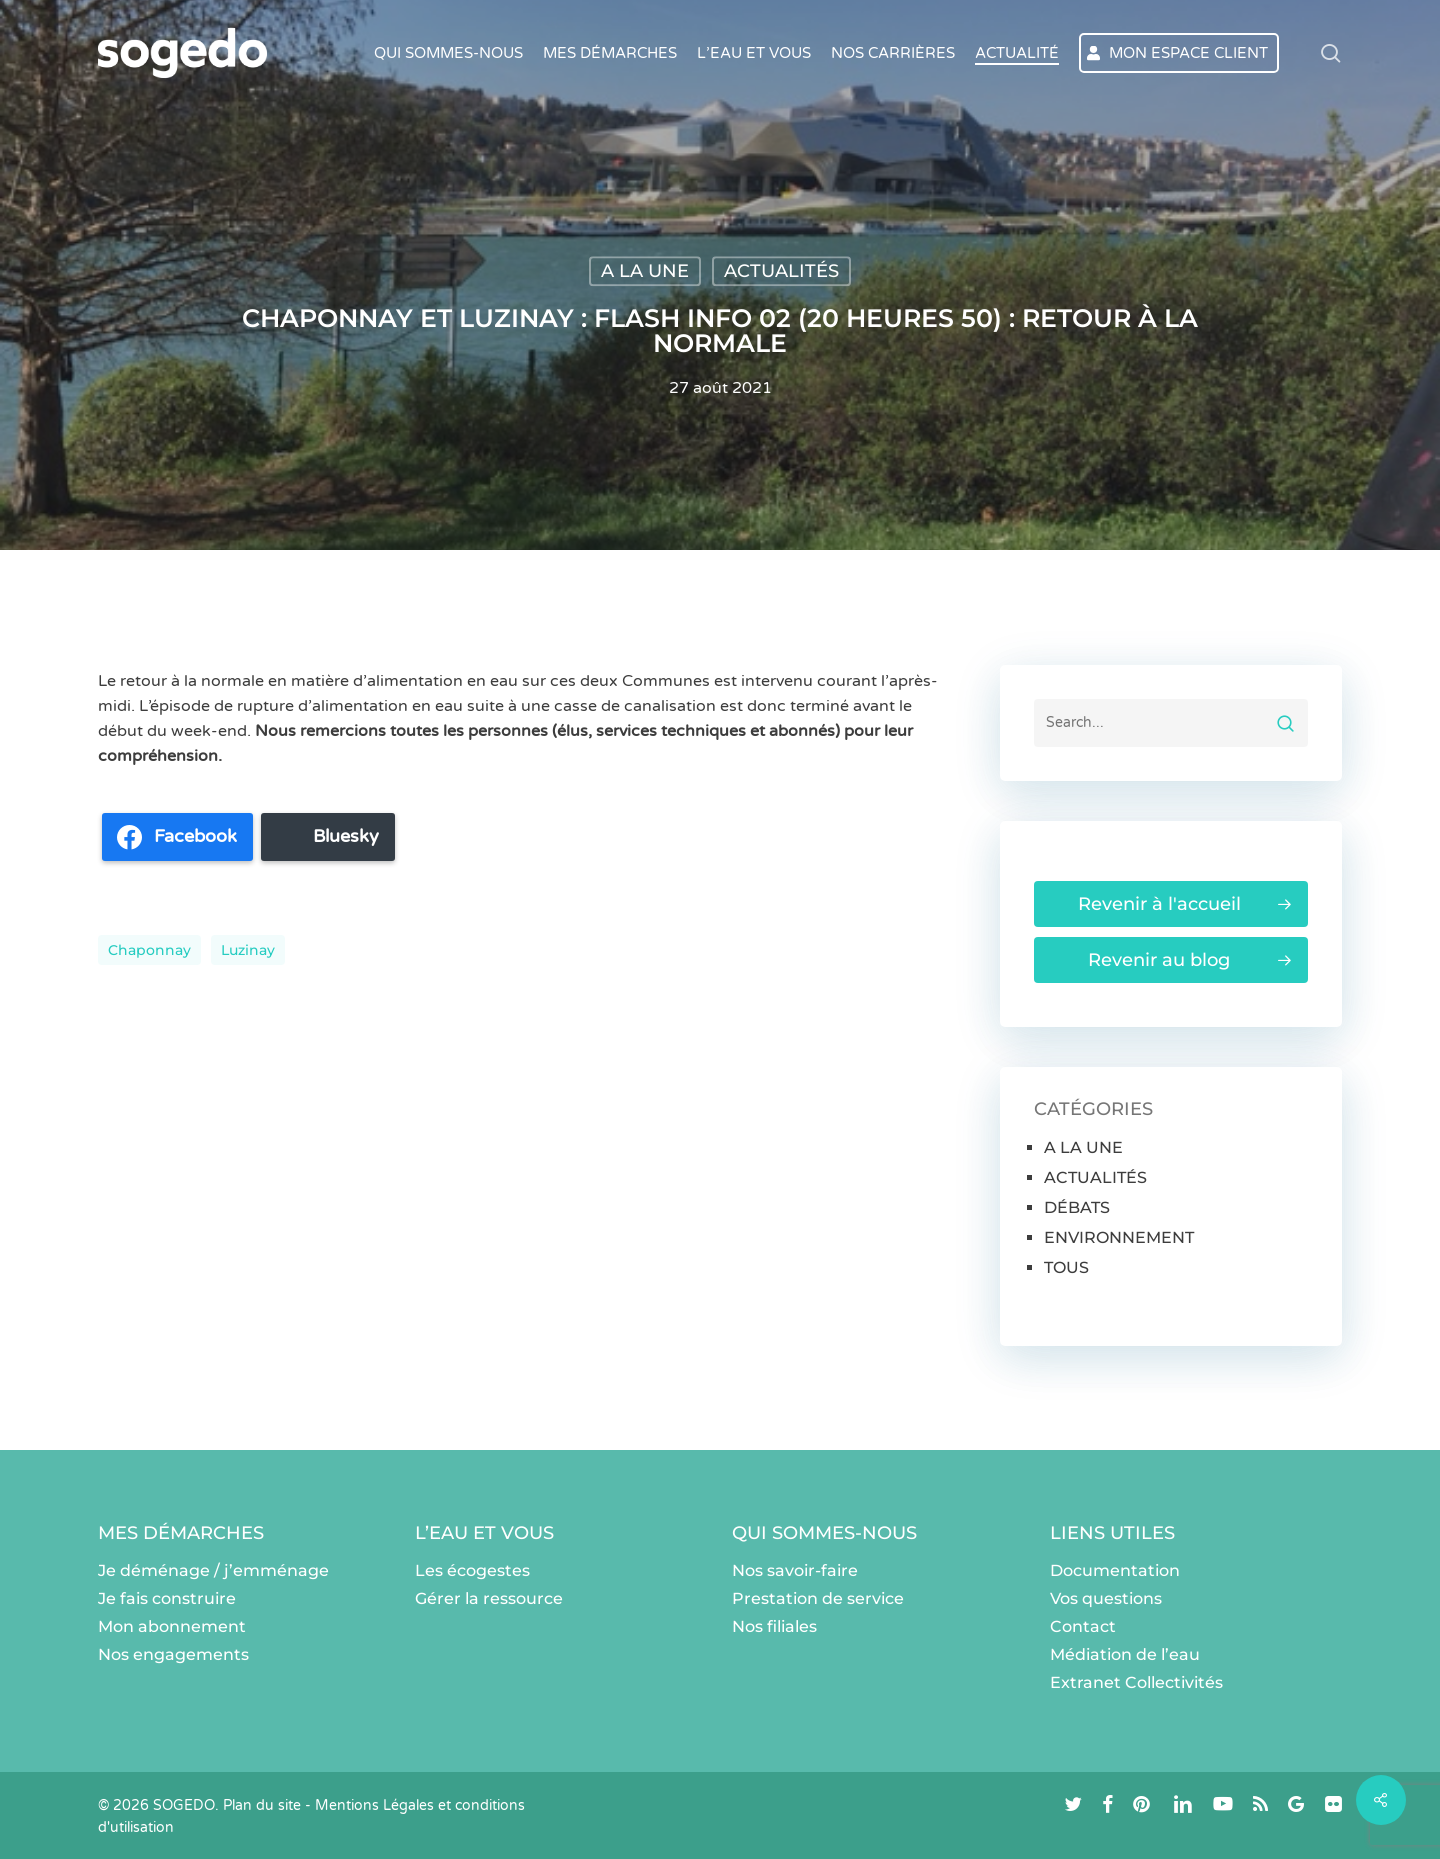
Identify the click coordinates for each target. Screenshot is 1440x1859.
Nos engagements (173, 1654)
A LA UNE (645, 271)
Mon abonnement (172, 1626)
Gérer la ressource (489, 1598)
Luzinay (248, 950)
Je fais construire (167, 1598)
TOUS (1066, 1267)
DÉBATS (1077, 1207)
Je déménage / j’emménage (213, 1570)
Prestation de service (818, 1598)
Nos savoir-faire (795, 1570)
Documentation (1115, 1570)
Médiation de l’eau (1125, 1654)
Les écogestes (472, 1570)
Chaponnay (149, 950)
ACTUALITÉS (781, 271)
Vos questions (1106, 1598)
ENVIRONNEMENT (1119, 1237)
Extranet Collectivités (1136, 1682)
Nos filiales (774, 1626)
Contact (1083, 1626)
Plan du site (262, 1805)
